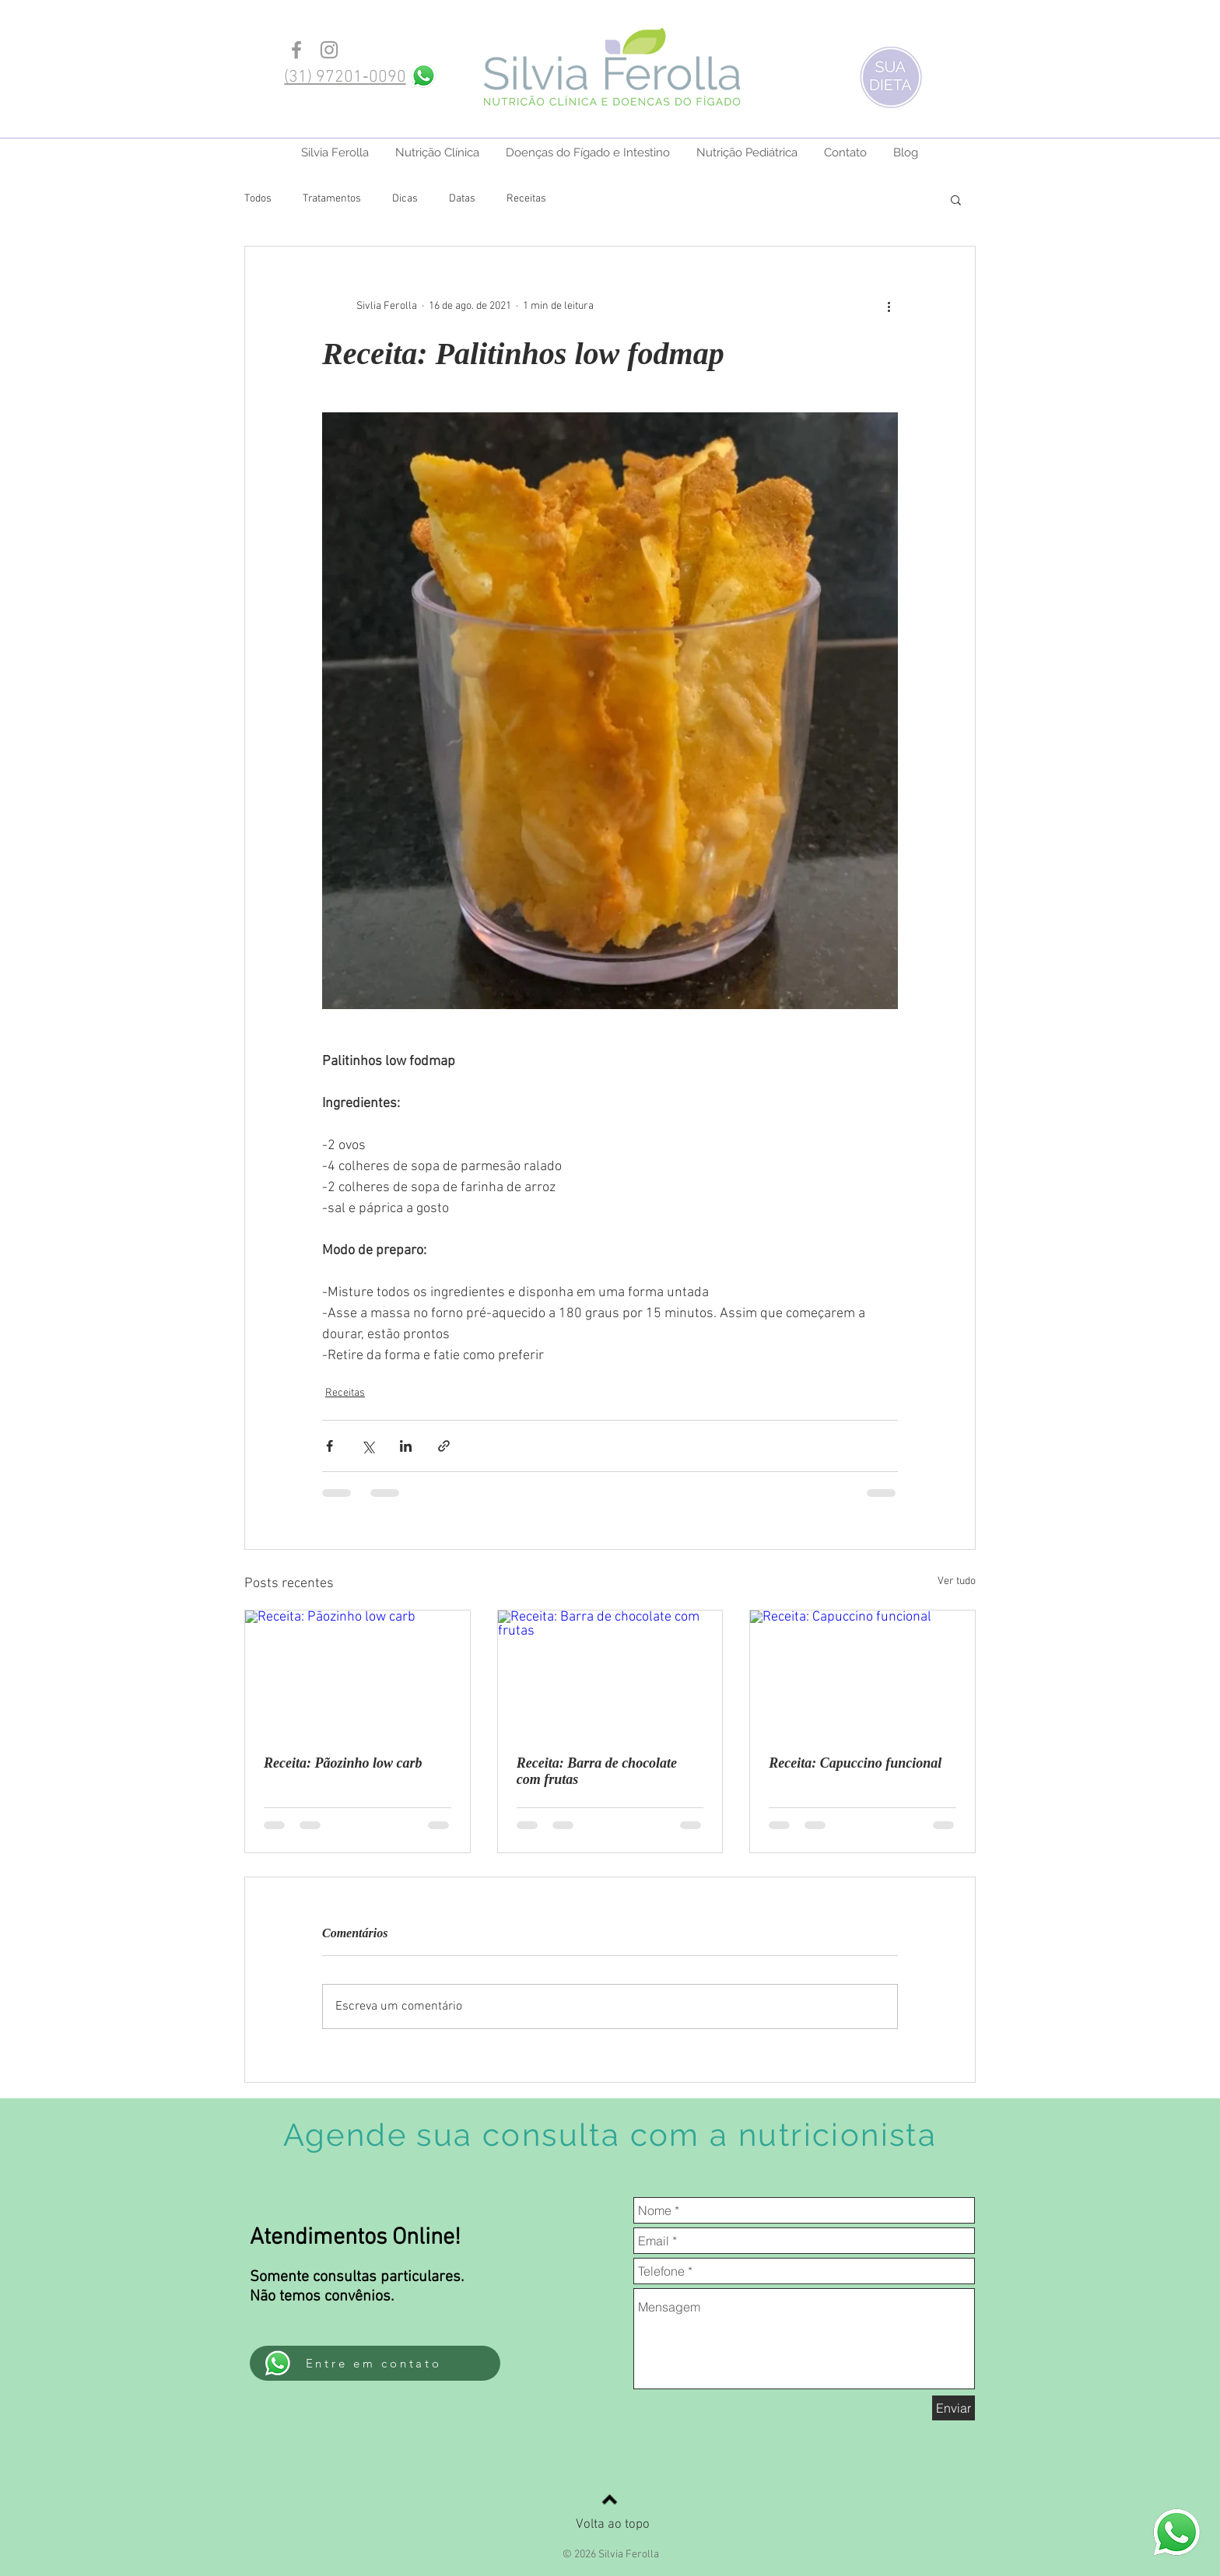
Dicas (405, 198)
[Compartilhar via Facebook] (329, 1446)
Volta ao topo (613, 2524)
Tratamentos (332, 198)
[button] (955, 199)
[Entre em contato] (375, 2363)
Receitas (526, 198)
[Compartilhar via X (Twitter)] (367, 1446)
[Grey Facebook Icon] (296, 49)
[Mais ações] (888, 305)
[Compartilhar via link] (443, 1446)
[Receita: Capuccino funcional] (862, 1673)
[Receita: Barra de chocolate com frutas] (610, 1673)
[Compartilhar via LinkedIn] (405, 1446)
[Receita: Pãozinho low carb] (357, 1673)
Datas (462, 198)
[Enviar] (953, 2408)
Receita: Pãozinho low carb (343, 1763)
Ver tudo (957, 1581)
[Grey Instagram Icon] (329, 49)
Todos (258, 198)
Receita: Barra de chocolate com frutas (597, 1771)
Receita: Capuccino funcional (855, 1763)
